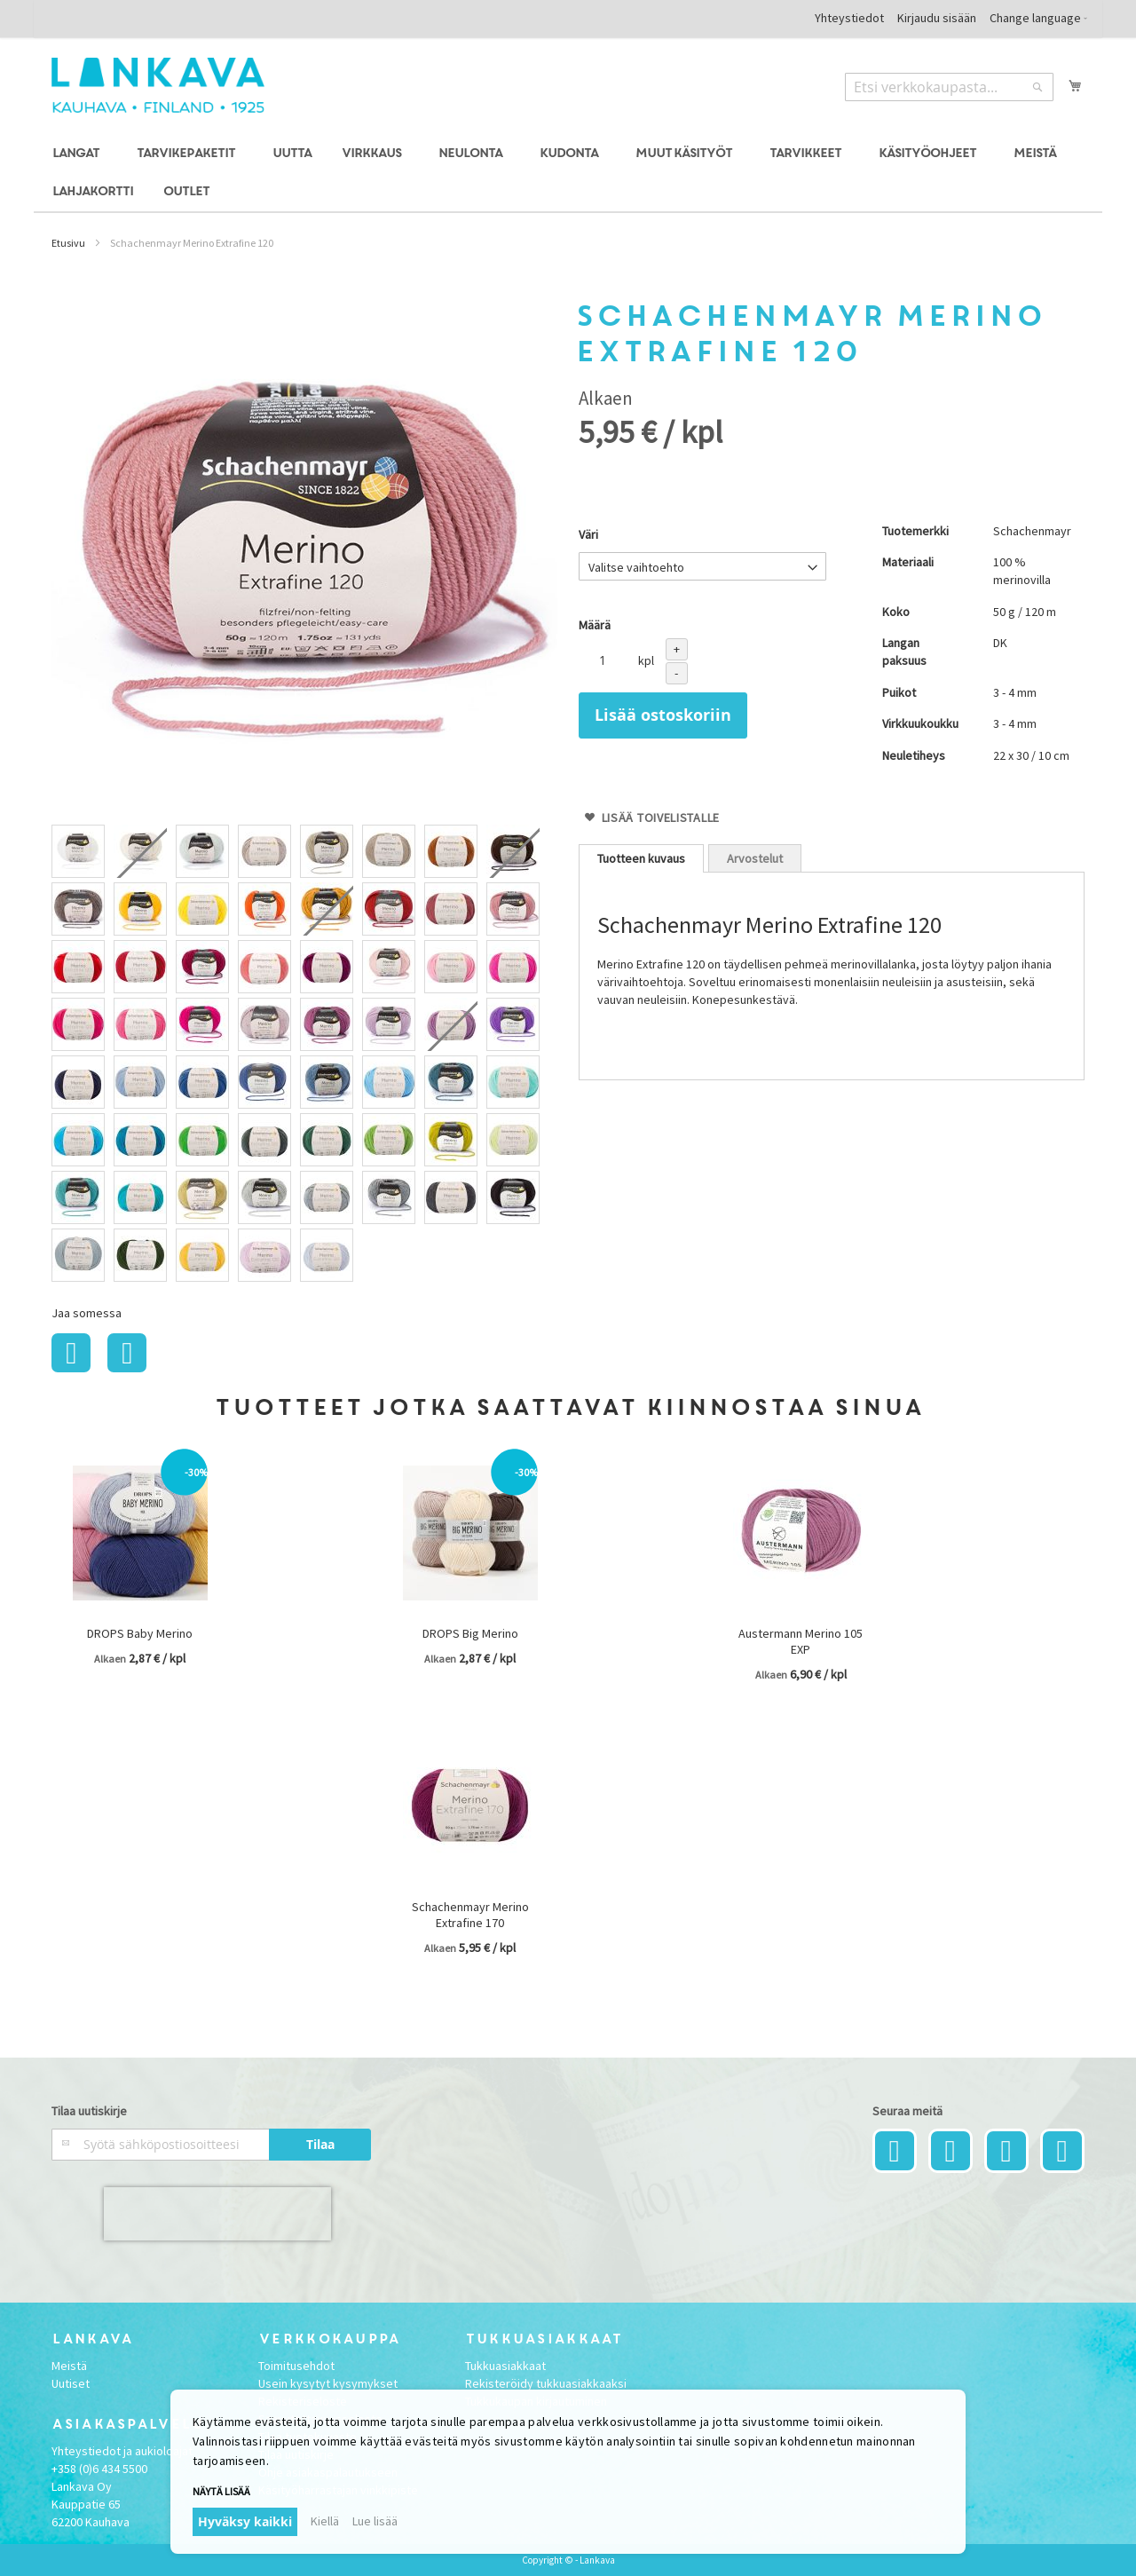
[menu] (567, 173)
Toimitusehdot (296, 2366)
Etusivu (68, 242)
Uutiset (70, 2383)
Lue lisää (375, 2521)
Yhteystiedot (849, 18)
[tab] (641, 858)
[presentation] (217, 2213)
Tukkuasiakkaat (505, 2366)
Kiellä (325, 2521)
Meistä (69, 2366)
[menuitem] (78, 154)
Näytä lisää (221, 2491)
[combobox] (949, 87)
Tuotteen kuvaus (641, 858)
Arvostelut (755, 858)
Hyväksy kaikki (245, 2521)
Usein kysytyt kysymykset (328, 2383)
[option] (78, 851)
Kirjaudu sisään (936, 18)
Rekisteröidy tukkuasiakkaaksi (546, 2383)
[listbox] (304, 1055)
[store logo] (157, 85)
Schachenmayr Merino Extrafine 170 (470, 1915)
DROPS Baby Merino (140, 1633)
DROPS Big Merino (470, 1633)
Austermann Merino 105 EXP (800, 1641)
